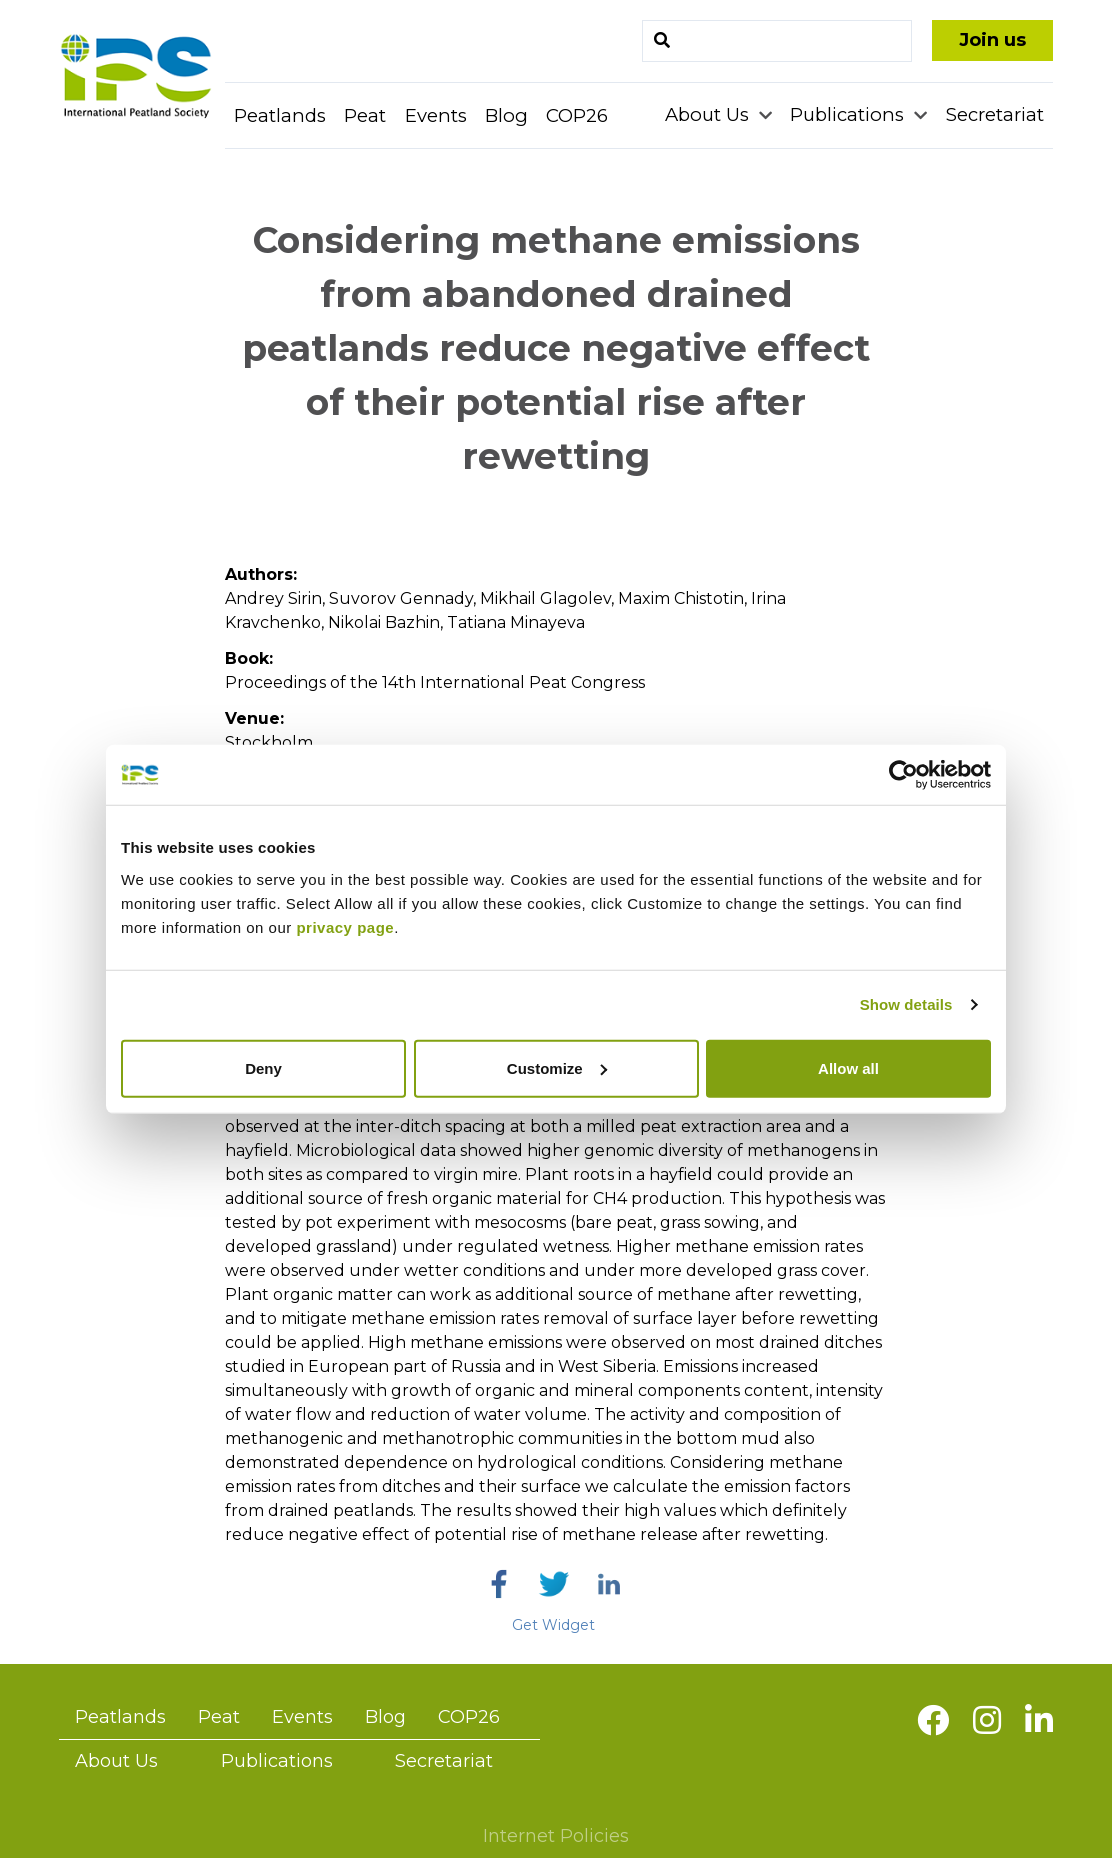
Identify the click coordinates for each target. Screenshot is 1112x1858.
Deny (263, 1067)
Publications (849, 114)
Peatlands (280, 115)
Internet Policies (556, 1836)
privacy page (345, 926)
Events (436, 115)
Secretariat (995, 114)
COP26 (577, 115)
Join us (992, 40)
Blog (506, 115)
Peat (365, 115)
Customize (557, 1067)
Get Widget (553, 1625)
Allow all (848, 1067)
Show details (906, 1004)
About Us (709, 114)
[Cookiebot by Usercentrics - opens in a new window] (903, 775)
